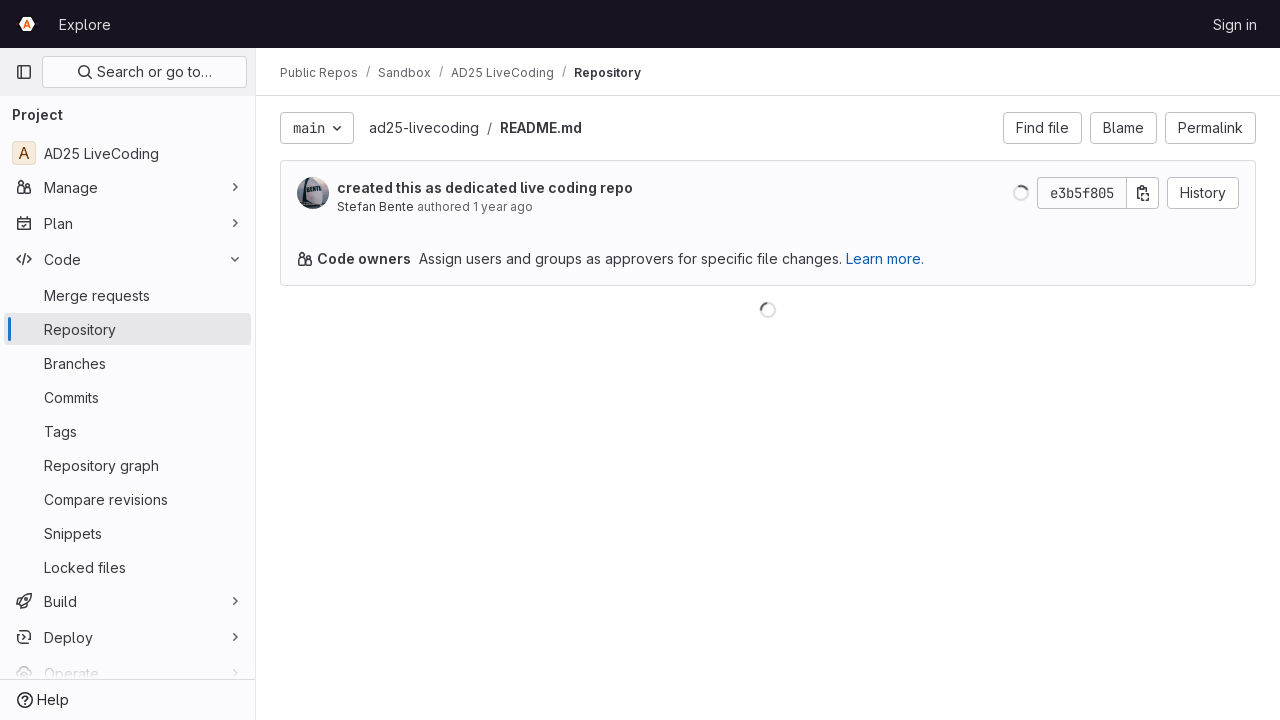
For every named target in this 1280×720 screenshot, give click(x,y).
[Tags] (127, 431)
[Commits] (127, 397)
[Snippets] (127, 533)
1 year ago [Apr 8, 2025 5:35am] (503, 206)
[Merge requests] (127, 295)
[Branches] (127, 363)
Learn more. (885, 258)
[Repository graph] (127, 465)
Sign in (1235, 24)
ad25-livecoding (424, 127)
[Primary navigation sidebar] (24, 72)
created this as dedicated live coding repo (485, 187)
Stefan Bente (375, 206)
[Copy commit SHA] (1143, 193)
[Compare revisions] (127, 499)
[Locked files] (127, 567)
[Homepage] (27, 24)
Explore (85, 24)
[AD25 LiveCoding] (127, 153)
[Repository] (127, 329)
